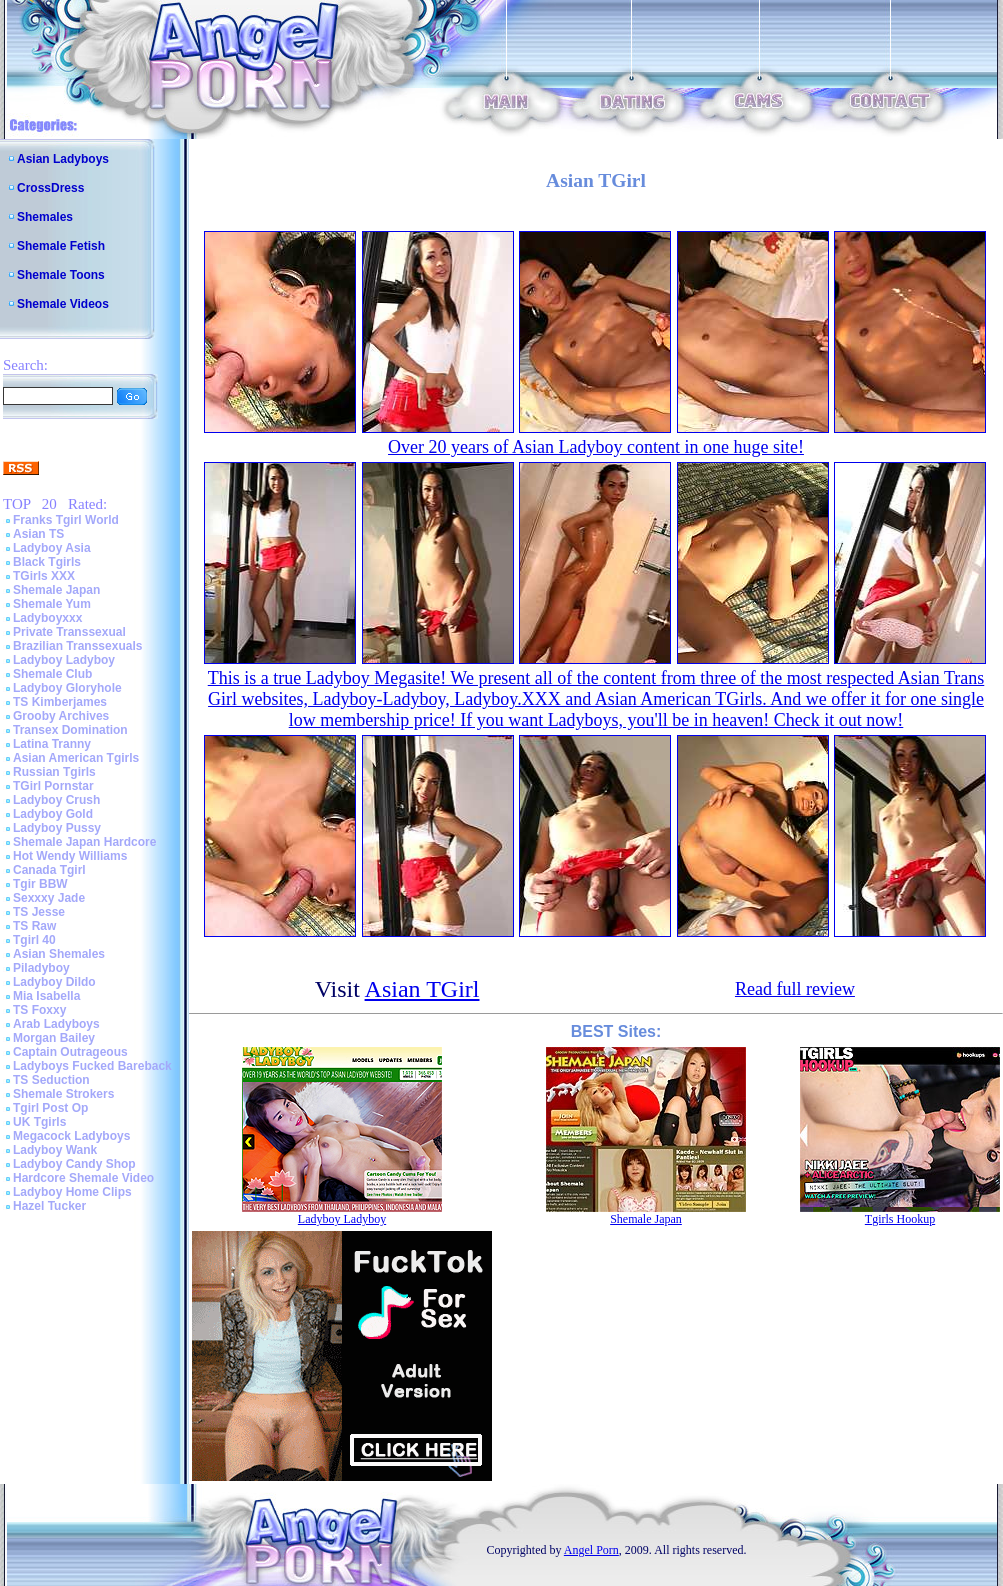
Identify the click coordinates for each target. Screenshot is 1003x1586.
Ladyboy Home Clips (72, 1192)
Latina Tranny (52, 744)
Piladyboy (41, 968)
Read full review (795, 989)
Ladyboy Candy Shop (74, 1164)
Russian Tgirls (54, 772)
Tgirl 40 (34, 940)
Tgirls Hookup (900, 1219)
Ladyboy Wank (55, 1150)
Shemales (45, 217)
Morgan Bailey (54, 1038)
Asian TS (38, 534)
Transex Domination (70, 730)
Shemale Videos (63, 304)
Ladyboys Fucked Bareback (92, 1066)
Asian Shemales (59, 954)
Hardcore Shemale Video (83, 1178)
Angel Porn (591, 1550)
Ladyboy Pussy (57, 828)
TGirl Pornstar (53, 786)
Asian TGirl (422, 989)
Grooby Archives (61, 716)
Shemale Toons (61, 275)
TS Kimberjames (60, 702)
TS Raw (34, 926)
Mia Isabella (46, 996)
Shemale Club (52, 674)
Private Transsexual (69, 632)
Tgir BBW (40, 884)
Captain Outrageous (70, 1052)
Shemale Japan (56, 590)
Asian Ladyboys (63, 159)
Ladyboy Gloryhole (67, 688)
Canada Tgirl (49, 870)
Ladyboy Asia (52, 548)
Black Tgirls (47, 562)
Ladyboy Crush (56, 800)
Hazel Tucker (49, 1206)
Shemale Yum (52, 604)
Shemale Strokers (63, 1094)
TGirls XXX (44, 576)
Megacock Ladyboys (71, 1136)
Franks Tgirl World (66, 520)
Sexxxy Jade (49, 898)
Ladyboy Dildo (54, 982)
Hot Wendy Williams (70, 856)
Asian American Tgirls (76, 758)
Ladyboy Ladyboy (64, 660)
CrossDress (50, 188)
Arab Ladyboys (56, 1024)
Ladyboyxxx (47, 618)
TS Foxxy (39, 1010)
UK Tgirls (39, 1122)
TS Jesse (39, 912)
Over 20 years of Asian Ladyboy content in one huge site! (596, 447)
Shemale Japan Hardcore (84, 842)
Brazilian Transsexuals (77, 646)
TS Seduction (51, 1080)
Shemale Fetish (61, 246)
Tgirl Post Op (50, 1108)
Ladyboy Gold (53, 814)
